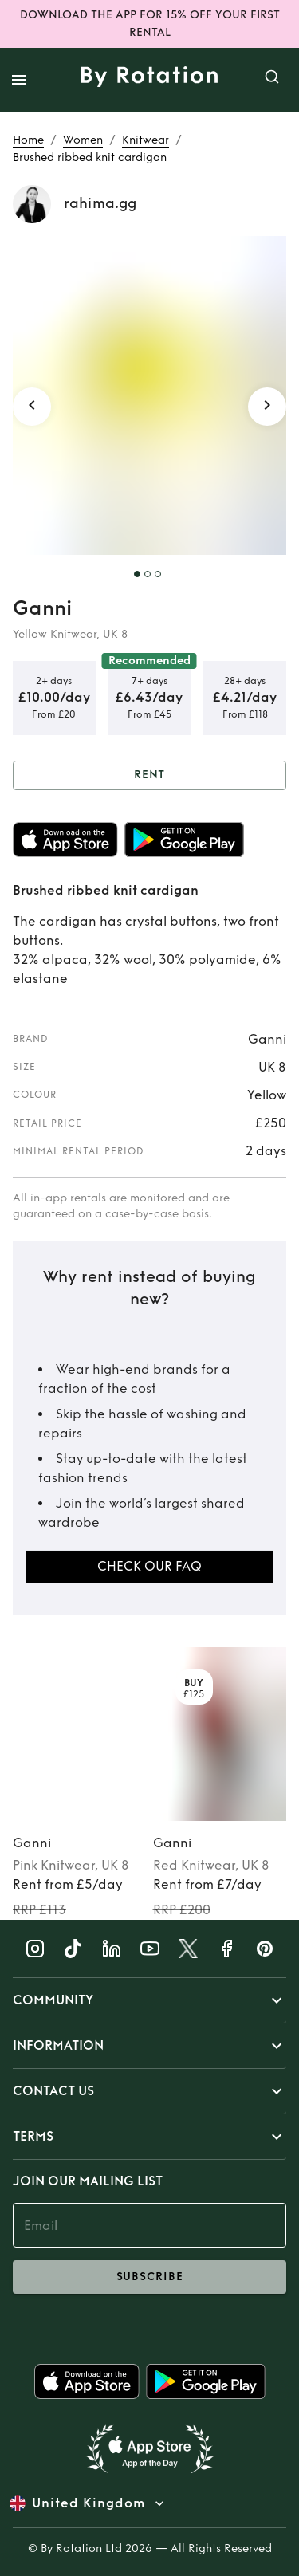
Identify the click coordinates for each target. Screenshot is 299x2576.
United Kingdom (88, 2503)
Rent (149, 775)
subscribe (149, 2277)
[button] (149, 2000)
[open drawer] (19, 80)
